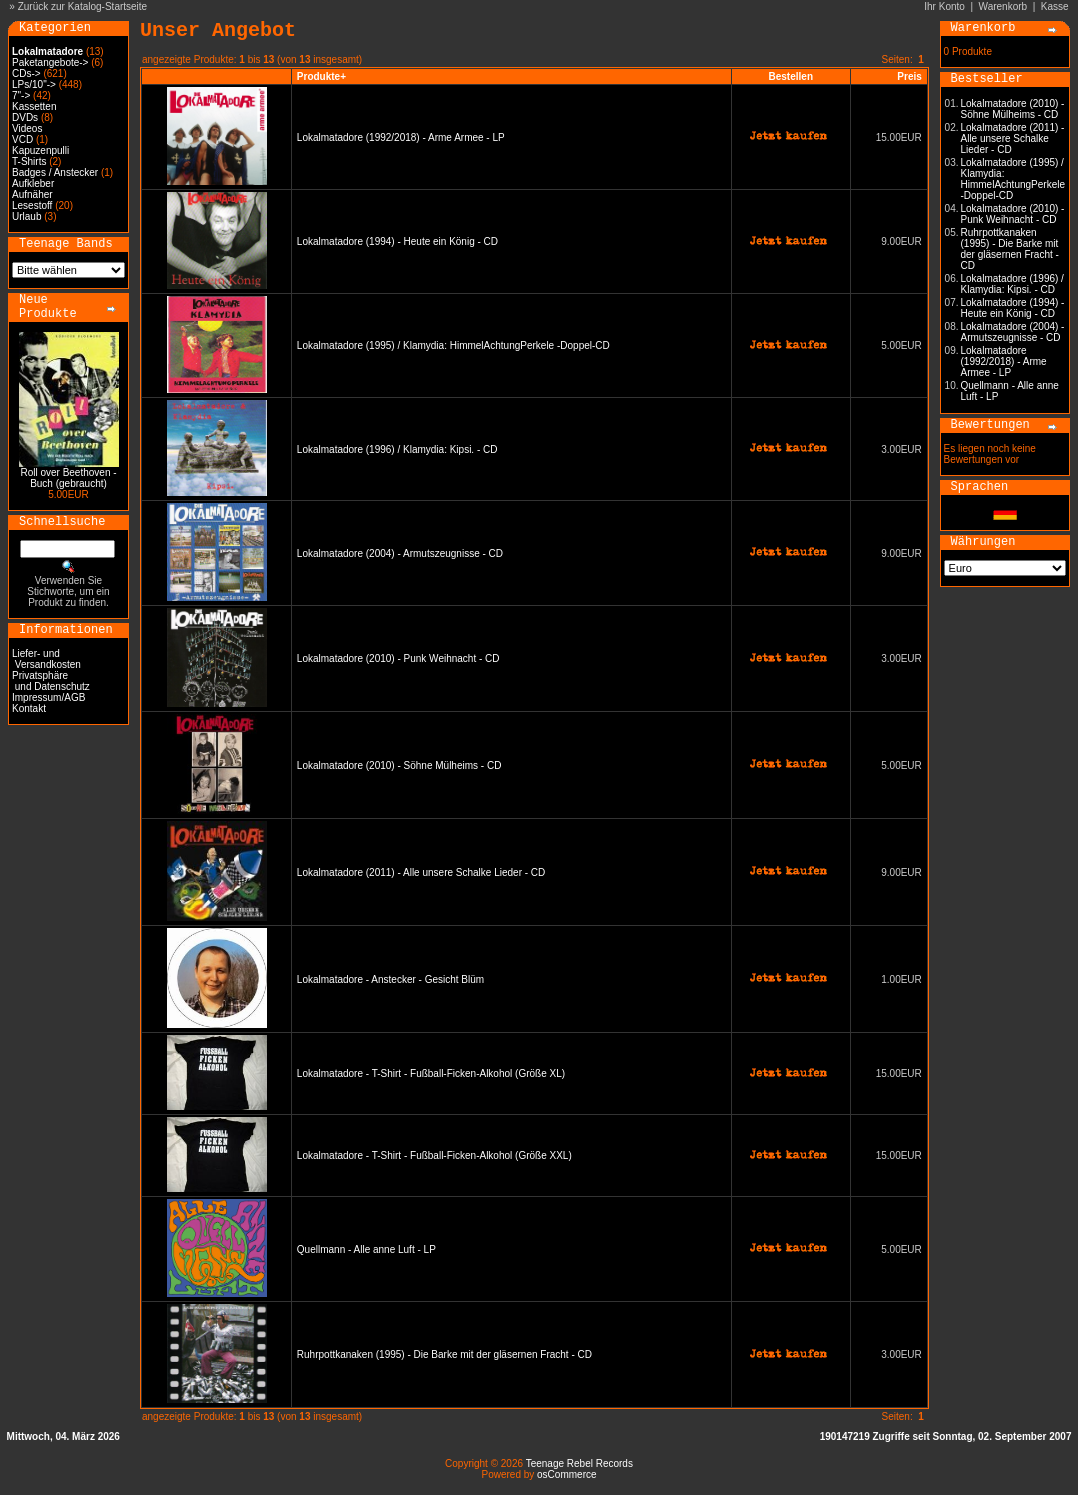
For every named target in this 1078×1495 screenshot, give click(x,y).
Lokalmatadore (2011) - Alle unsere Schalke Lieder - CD (421, 872)
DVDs (25, 117)
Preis (909, 76)
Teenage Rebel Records (579, 1463)
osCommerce (566, 1474)
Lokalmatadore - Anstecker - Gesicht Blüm (390, 979)
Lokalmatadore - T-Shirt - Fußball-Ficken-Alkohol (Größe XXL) (434, 1155)
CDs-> (26, 73)
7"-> (21, 95)
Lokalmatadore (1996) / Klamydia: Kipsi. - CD (397, 449)
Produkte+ (321, 76)
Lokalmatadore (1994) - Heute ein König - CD (397, 241)
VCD (22, 139)
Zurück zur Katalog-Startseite (83, 6)
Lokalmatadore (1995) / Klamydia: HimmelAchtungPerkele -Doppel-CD (453, 345)
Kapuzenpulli (40, 150)
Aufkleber (33, 183)
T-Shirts (29, 161)
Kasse (1055, 6)
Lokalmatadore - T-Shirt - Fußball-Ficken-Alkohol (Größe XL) (431, 1073)
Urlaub (26, 216)
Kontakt (29, 708)
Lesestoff (32, 205)
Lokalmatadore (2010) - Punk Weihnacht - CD (398, 658)
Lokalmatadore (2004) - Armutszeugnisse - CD (400, 553)
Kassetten (34, 106)
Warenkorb (1003, 6)
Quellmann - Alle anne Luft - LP (366, 1249)
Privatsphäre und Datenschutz (51, 681)
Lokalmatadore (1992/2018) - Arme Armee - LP (401, 137)
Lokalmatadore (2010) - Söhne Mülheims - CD (399, 765)
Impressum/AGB (48, 697)
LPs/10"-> (34, 84)
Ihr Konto (944, 6)
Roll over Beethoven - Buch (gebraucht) (68, 478)
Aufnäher (32, 194)
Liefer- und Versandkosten (46, 659)
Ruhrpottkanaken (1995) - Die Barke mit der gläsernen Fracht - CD (444, 1354)
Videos (27, 128)
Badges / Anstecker (55, 172)
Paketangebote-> (50, 62)
